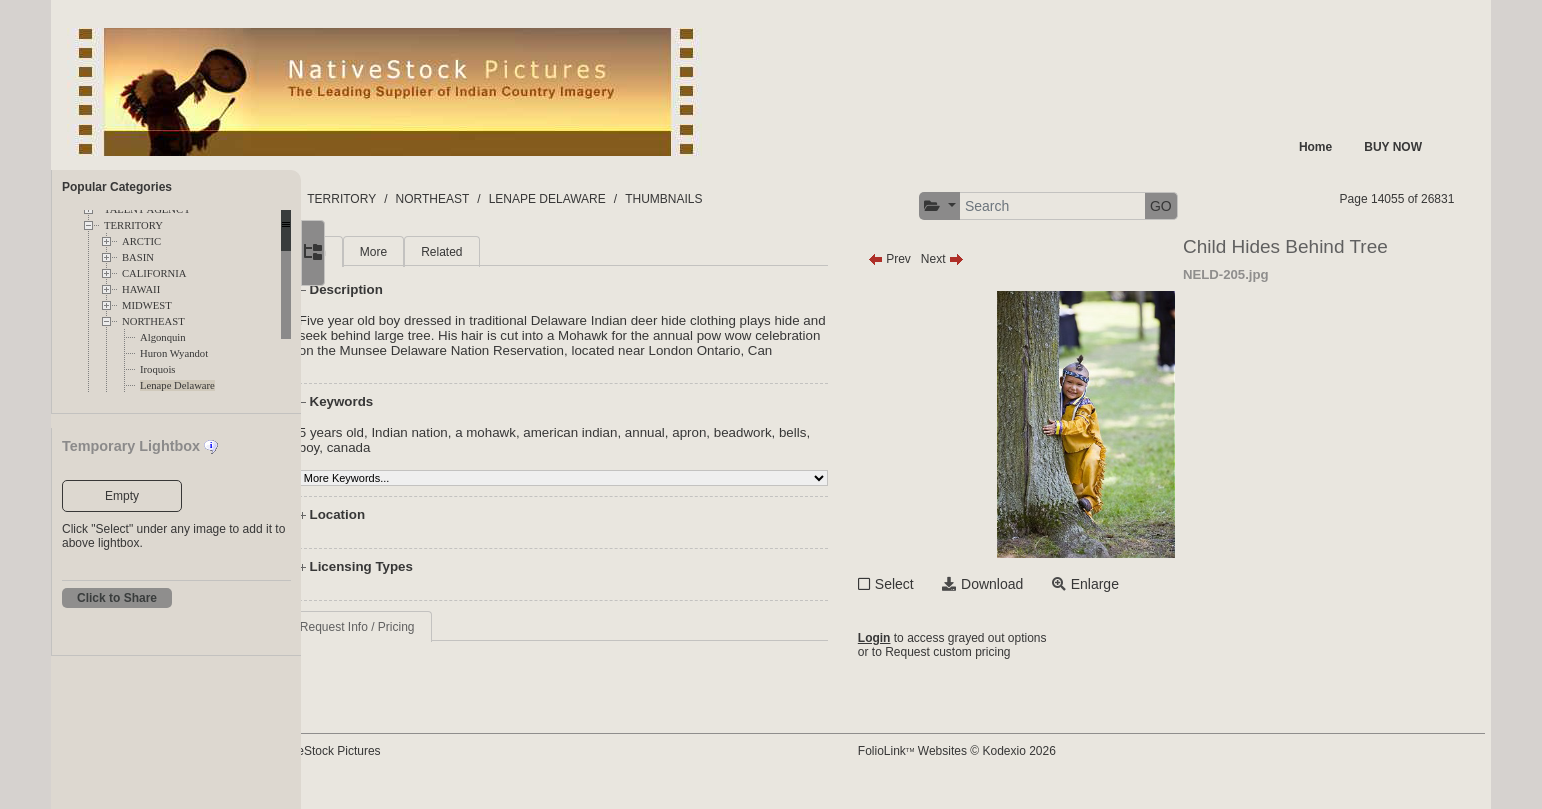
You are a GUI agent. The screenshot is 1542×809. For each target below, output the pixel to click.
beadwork (826, 447)
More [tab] (456, 252)
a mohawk (568, 447)
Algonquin (163, 337)
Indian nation (493, 447)
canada (467, 462)
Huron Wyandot (174, 353)
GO (1224, 206)
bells (395, 462)
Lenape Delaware (177, 385)
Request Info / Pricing (440, 642)
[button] (1003, 206)
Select (957, 584)
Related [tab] (524, 252)
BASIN (138, 257)
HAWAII (141, 289)
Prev (952, 259)
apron (772, 447)
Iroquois (158, 369)
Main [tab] (396, 252)
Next (1005, 259)
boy (427, 462)
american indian (654, 447)
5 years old (414, 447)
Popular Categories (117, 187)
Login (937, 640)
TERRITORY (133, 225)
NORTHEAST (153, 321)
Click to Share (117, 598)
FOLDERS (395, 199)
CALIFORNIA (154, 273)
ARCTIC (141, 241)
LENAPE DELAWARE (682, 199)
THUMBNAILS (799, 199)
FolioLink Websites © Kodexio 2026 (1020, 766)
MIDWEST (147, 305)
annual (728, 447)
